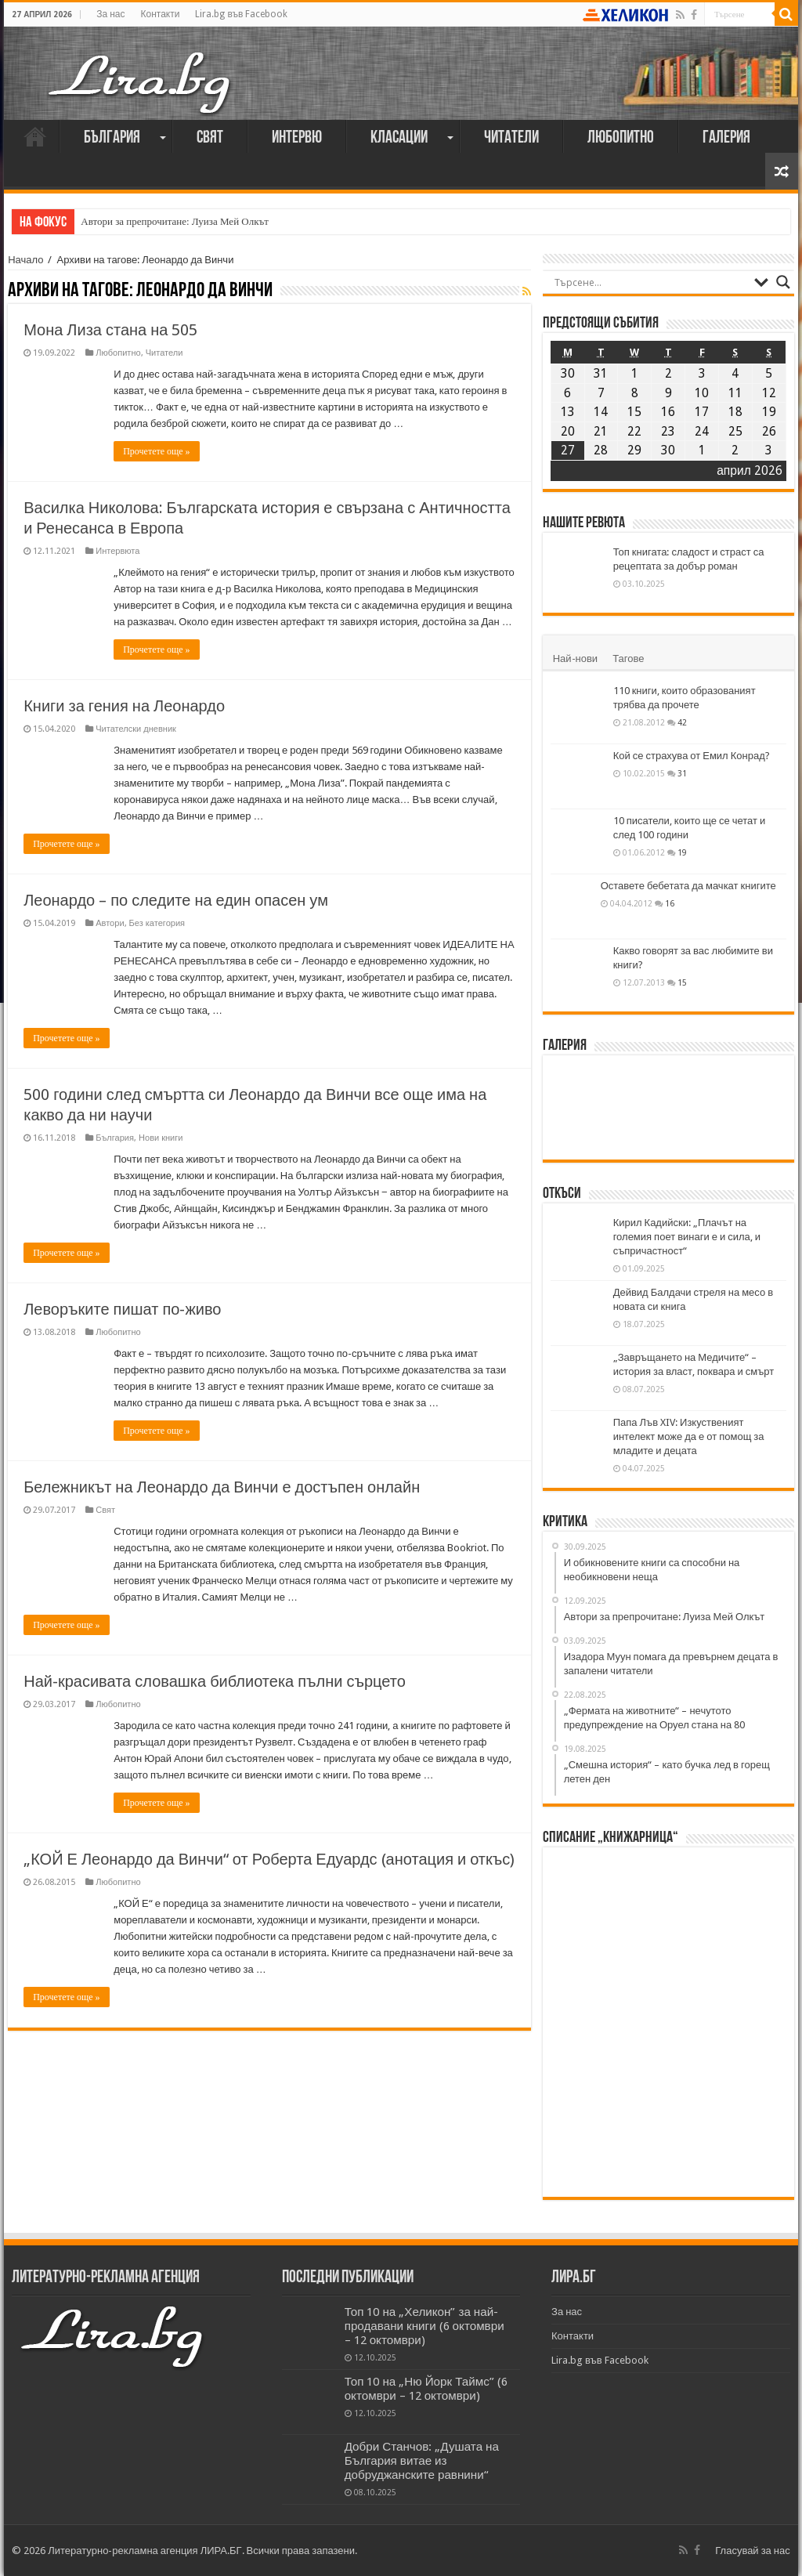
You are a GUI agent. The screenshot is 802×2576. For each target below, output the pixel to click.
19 (682, 852)
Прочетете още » (156, 451)
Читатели (511, 138)
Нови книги (160, 1138)
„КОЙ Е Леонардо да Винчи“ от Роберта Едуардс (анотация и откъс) (269, 1859)
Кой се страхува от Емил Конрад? (691, 756)
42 (682, 722)
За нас (110, 14)
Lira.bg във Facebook (241, 14)
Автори (110, 923)
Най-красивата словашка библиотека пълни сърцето (214, 1681)
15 (682, 982)
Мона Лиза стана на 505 (110, 329)
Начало (35, 136)
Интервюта (117, 551)
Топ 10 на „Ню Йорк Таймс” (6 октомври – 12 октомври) (426, 2389)
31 (682, 773)
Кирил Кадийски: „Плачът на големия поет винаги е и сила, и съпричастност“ (686, 1237)
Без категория (157, 923)
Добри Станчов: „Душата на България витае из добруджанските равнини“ (422, 2461)
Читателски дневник (136, 729)
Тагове (628, 658)
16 (669, 903)
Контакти (160, 14)
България (112, 138)
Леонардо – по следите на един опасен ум (175, 900)
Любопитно (620, 138)
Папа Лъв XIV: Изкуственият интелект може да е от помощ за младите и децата (688, 1436)
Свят (210, 138)
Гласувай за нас (752, 2550)
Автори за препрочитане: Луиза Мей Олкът (175, 221)
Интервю (297, 138)
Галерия (726, 138)
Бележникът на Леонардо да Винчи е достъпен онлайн (221, 1487)
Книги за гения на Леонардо (124, 705)
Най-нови (575, 658)
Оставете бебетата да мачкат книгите (688, 886)
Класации (399, 138)
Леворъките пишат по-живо (122, 1309)
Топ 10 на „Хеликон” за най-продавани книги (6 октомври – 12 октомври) (424, 2326)
